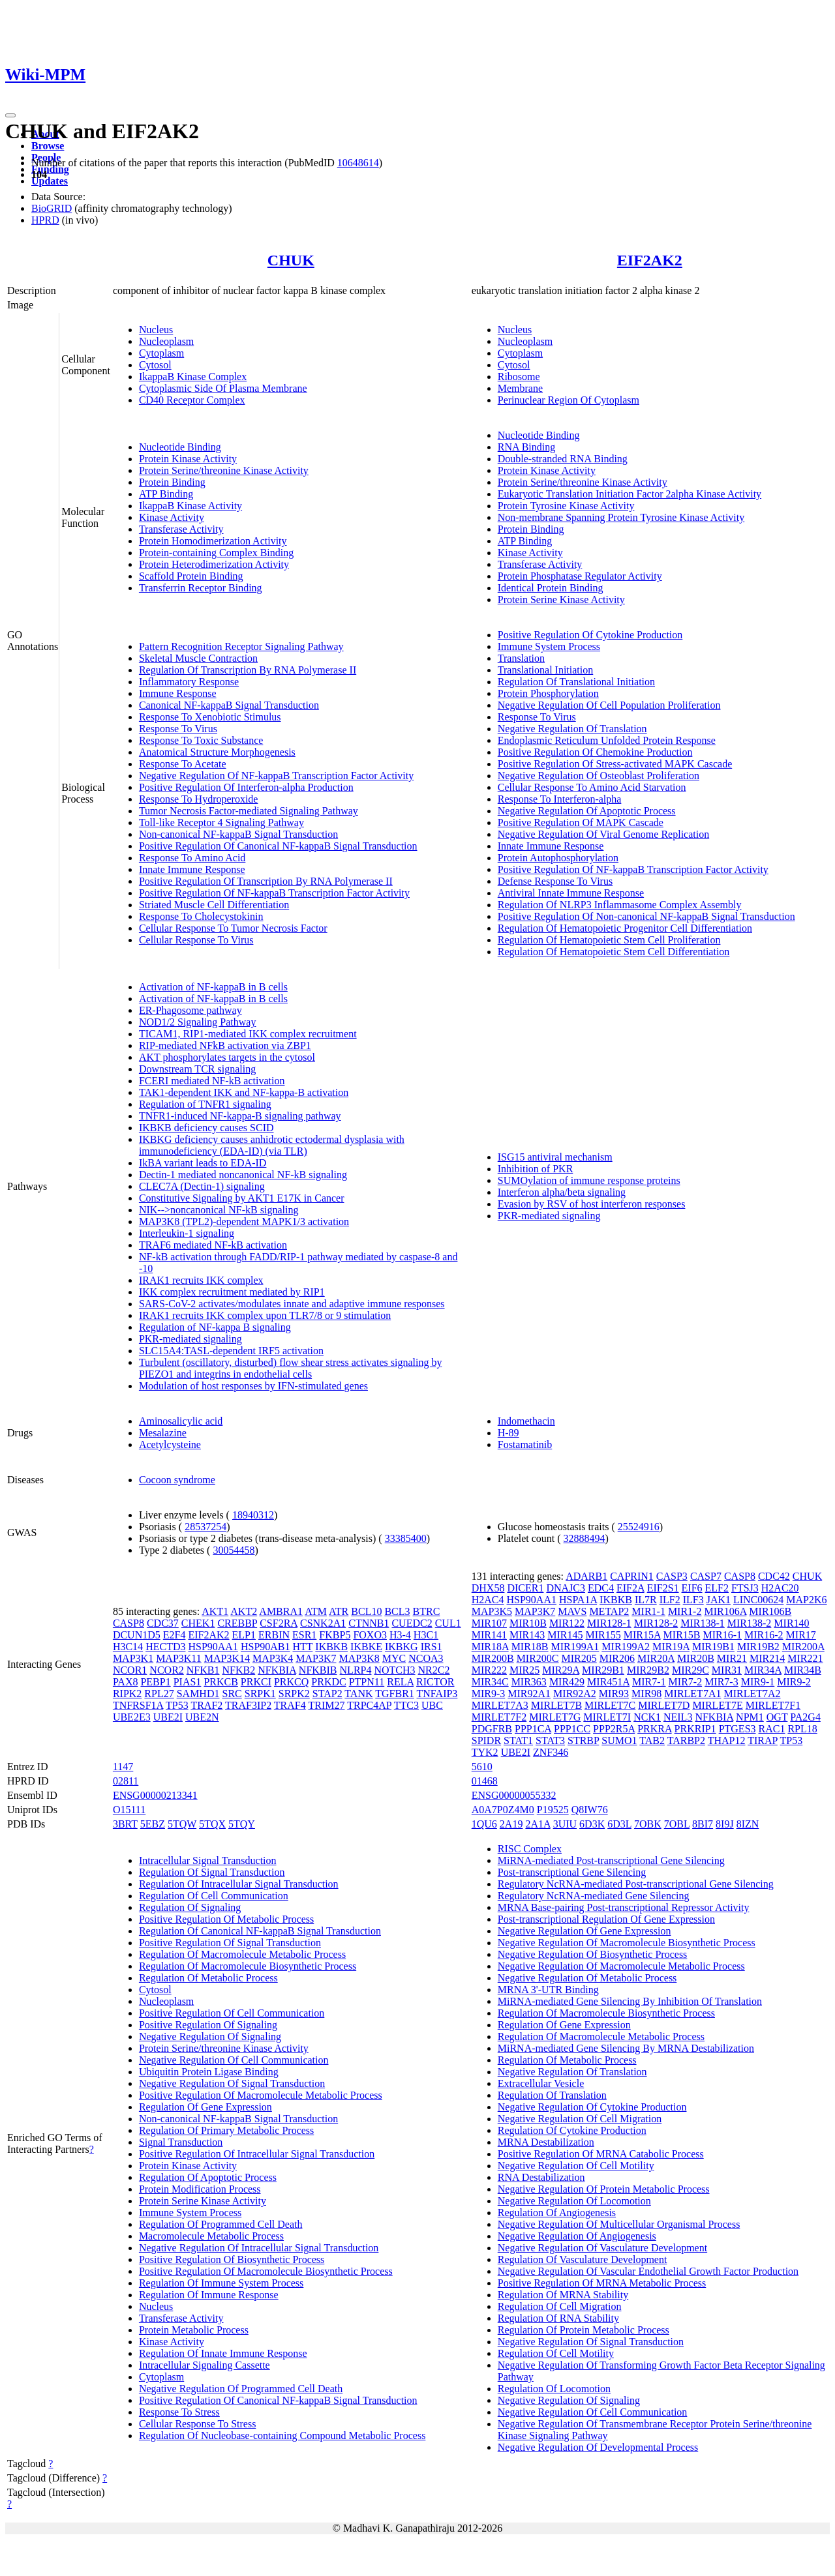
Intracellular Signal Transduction (208, 1860)
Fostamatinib (525, 1444)
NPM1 (750, 1717)
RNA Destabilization (541, 2177)
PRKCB (220, 1681)
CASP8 (128, 1623)
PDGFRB (492, 1728)
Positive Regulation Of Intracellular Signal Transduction (256, 2153)
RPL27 (159, 1693)
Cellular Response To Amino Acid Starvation (592, 787)
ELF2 (717, 1587)
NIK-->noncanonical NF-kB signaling (219, 1209)
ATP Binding (166, 493)
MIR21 (732, 1658)
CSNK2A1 (323, 1623)
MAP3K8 (359, 1658)
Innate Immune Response (192, 869)
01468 (485, 1780)
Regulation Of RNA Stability (558, 2318)
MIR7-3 (721, 1681)
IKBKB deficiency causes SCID (206, 1127)
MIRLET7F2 (499, 1717)
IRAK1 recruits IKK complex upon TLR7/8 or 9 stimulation (265, 1315)
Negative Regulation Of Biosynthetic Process (593, 1954)
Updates (49, 180)
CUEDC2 (411, 1623)
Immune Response (178, 693)
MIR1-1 (648, 1611)
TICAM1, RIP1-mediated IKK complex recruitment (248, 1033)
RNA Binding (526, 446)
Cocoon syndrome (177, 1479)
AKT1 (215, 1611)
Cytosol (155, 364)
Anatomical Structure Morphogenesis (217, 752)
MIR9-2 (794, 1681)
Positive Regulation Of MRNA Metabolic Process (602, 2282)
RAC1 (772, 1728)
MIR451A (608, 1681)
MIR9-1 (758, 1681)
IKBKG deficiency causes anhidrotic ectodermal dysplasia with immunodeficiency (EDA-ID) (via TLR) (271, 1145)
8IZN (747, 1823)
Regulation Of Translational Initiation (576, 681)
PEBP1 (155, 1681)
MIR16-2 (763, 1634)
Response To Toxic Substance (201, 740)
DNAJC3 (565, 1587)
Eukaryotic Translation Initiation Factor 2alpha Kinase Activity (629, 493)
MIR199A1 (575, 1646)
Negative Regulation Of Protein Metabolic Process (604, 2189)
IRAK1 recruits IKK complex (201, 1280)
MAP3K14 (227, 1658)
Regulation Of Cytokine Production (572, 2130)
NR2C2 (434, 1670)
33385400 (406, 1538)
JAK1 (718, 1599)
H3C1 (426, 1634)
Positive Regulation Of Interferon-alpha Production (246, 787)
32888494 (584, 1538)
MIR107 (489, 1623)
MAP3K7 (316, 1658)
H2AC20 (780, 1587)
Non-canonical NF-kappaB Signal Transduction (238, 834)
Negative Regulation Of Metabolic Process (587, 1977)
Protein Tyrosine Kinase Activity (566, 505)
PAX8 (125, 1681)
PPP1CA (533, 1728)
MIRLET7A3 (500, 1705)
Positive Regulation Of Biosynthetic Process (231, 2259)
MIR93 (614, 1693)
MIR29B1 (603, 1670)
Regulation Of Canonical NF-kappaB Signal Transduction (260, 1930)
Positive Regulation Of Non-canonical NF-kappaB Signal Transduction (646, 916)
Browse (47, 145)
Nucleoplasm (166, 341)
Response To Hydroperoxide (198, 799)
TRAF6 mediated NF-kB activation (213, 1245)
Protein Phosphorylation (548, 693)
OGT (777, 1717)
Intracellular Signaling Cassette (204, 2365)
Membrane (520, 388)
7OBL (677, 1823)
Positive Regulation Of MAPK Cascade (580, 822)
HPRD (45, 220)
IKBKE (366, 1646)
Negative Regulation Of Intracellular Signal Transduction (258, 2247)
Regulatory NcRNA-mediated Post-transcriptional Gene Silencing (636, 1883)
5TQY (241, 1823)
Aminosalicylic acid (180, 1421)
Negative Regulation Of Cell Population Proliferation (609, 705)
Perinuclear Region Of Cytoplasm (568, 400)
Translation (521, 658)
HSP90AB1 (265, 1646)
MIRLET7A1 (692, 1693)
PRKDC (328, 1681)
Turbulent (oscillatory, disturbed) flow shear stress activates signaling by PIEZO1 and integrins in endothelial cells (290, 1368)
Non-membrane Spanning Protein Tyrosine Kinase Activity (621, 517)
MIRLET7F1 (773, 1705)
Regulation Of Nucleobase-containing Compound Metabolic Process (282, 2435)
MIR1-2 (685, 1611)
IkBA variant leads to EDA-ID (203, 1162)
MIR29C (690, 1670)
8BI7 (702, 1823)
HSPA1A (578, 1599)
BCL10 (366, 1611)
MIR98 (646, 1693)
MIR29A (560, 1670)
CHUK (290, 260)
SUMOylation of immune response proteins (589, 1180)
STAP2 (327, 1693)
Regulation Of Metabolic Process (208, 1977)
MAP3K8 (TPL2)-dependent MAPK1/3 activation (244, 1221)
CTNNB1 (368, 1623)
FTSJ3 (745, 1587)
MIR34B (802, 1670)
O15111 (129, 1809)
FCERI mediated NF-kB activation (212, 1080)
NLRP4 (356, 1670)
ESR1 (304, 1634)
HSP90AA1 (212, 1646)
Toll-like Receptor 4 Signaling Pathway (221, 822)
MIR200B (493, 1658)
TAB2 (652, 1740)
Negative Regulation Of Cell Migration (580, 2118)
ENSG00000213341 (155, 1795)
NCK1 (647, 1717)
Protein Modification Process (200, 2189)
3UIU (565, 1823)
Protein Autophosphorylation (558, 857)
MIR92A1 (529, 1693)
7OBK (647, 1823)
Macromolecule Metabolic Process (211, 2236)
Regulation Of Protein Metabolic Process (583, 2329)
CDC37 (163, 1623)
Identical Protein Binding (550, 587)
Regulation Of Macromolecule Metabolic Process (242, 1954)
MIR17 (801, 1634)
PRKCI (256, 1681)
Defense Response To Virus (555, 881)
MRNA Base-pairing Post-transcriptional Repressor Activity (624, 1907)
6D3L (619, 1823)
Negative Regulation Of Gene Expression (584, 1930)
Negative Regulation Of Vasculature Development (602, 2247)
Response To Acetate (182, 763)
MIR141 (489, 1634)
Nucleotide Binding (180, 446)
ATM (316, 1611)
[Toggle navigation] (10, 115)
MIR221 (805, 1658)
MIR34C (490, 1681)
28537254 (205, 1526)
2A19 (511, 1823)
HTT (303, 1646)
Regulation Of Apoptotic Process (208, 2177)
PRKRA (654, 1728)
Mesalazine (163, 1432)
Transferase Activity (181, 529)
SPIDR (486, 1740)
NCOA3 (425, 1658)
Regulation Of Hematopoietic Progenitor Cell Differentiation (625, 928)
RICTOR (435, 1681)
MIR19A (671, 1646)
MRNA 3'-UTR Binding (548, 1989)
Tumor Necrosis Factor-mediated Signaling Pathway (248, 810)
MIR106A (725, 1611)
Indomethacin (526, 1421)
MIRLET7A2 (751, 1693)
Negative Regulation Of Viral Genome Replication (603, 834)
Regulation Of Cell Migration (560, 2306)
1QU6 (484, 1823)
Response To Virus (178, 728)
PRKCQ (291, 1681)
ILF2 (670, 1599)
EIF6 (692, 1587)
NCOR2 (166, 1670)
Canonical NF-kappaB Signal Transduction (229, 705)
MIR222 (489, 1670)
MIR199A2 (625, 1646)
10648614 (358, 162)
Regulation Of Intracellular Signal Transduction (239, 1883)
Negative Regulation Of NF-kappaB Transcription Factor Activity (276, 775)
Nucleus (156, 329)
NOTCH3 (394, 1670)
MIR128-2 (656, 1623)
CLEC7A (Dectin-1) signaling (202, 1186)
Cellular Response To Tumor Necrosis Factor (233, 928)
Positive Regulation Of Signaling (208, 2024)
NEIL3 (677, 1717)
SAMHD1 (198, 1693)
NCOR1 (130, 1670)
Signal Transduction (180, 2142)
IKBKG (401, 1646)
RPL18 (802, 1728)
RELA (400, 1681)
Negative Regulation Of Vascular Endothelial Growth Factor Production (648, 2271)
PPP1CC (572, 1728)
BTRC (426, 1611)
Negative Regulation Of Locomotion (574, 2200)
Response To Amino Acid (192, 857)
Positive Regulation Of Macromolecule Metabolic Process (260, 2095)
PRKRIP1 (695, 1728)
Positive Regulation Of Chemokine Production (595, 752)
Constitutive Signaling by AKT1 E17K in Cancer (241, 1198)
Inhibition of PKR (535, 1168)
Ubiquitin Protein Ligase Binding (209, 2071)
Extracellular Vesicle (541, 2083)
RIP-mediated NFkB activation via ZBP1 (225, 1045)
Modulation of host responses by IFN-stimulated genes (253, 1385)
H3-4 (400, 1634)
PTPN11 (367, 1681)
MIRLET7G (555, 1717)
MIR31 (727, 1670)
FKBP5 (334, 1634)
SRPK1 (260, 1693)
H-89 (508, 1432)
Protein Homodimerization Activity (213, 540)
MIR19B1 (713, 1646)
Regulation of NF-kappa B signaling (215, 1327)
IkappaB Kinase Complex (193, 376)
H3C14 (128, 1646)
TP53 (177, 1705)
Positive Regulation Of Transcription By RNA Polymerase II (266, 881)
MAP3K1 (133, 1658)
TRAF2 (206, 1705)
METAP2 (609, 1611)
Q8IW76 (589, 1809)
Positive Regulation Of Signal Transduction (230, 1942)
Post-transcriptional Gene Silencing (572, 1872)
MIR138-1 (702, 1623)
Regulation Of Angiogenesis (557, 2212)
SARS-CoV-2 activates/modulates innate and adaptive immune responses (292, 1303)
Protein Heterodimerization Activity (214, 564)
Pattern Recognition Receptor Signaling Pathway (241, 646)
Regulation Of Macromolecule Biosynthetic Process (247, 1966)
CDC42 (774, 1576)
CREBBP (237, 1623)
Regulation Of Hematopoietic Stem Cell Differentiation (614, 951)
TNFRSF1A (138, 1705)
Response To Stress (179, 2412)
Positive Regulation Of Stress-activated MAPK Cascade (615, 763)
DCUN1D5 (136, 1634)
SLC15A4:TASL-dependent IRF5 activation (231, 1350)
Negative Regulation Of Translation (572, 728)
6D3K (592, 1823)
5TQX (212, 1823)
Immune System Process (549, 646)
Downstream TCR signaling (197, 1068)
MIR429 (566, 1681)
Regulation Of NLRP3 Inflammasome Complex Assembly (620, 904)
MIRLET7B (556, 1705)
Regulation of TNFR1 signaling (205, 1104)
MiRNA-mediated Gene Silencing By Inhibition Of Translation (630, 2001)
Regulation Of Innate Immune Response (223, 2353)
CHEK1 (198, 1623)
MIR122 (566, 1623)
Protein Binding (172, 482)
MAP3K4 (272, 1658)
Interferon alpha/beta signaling (562, 1192)
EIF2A (630, 1587)
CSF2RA (278, 1623)
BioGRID (51, 208)
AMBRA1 (281, 1611)
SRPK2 (294, 1693)
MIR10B (528, 1623)
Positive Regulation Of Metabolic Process (226, 1919)
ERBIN (274, 1634)
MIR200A (803, 1646)
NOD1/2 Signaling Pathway (197, 1022)
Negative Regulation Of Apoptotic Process (587, 810)
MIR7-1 (649, 1681)
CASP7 (705, 1576)
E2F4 (174, 1634)
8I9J (725, 1823)
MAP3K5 (492, 1611)
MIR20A (656, 1658)
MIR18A (490, 1646)
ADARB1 (586, 1576)
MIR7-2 (686, 1681)
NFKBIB (318, 1670)
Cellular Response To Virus (196, 939)
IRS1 (431, 1646)
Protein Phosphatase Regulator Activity (580, 576)
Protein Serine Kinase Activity (561, 599)
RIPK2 (127, 1693)
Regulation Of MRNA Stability (563, 2294)
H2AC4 (488, 1599)
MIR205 (579, 1658)
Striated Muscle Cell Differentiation (214, 904)
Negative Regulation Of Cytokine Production (592, 2106)
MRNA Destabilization (546, 2142)
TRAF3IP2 (248, 1705)
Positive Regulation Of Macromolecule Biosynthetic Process (266, 2271)
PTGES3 (737, 1728)
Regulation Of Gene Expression (205, 2106)
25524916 (639, 1526)
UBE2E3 (132, 1717)
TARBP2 (686, 1740)
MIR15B (682, 1634)
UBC (432, 1705)
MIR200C (538, 1658)
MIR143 (527, 1634)
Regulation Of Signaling (190, 1907)
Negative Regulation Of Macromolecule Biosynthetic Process (626, 1942)
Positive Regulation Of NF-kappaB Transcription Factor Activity (274, 892)
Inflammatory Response (189, 681)
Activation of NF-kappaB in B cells (213, 986)
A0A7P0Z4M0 (503, 1809)
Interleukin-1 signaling (186, 1233)
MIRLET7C (609, 1705)
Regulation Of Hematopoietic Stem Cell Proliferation (609, 939)
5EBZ (152, 1823)
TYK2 (485, 1752)
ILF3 (693, 1599)
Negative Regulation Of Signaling (210, 2036)
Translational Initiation (546, 669)
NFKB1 (203, 1670)
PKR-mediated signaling (190, 1338)
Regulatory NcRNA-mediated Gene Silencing (594, 1895)
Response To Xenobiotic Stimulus (210, 716)
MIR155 (602, 1634)
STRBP (583, 1740)
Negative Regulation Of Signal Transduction (232, 2083)
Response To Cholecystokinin (201, 916)
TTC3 (406, 1705)
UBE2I (168, 1717)
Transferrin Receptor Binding (200, 587)
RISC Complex (530, 1848)
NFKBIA (277, 1670)
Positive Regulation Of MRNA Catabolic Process (601, 2153)
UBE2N (202, 1717)
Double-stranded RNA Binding (563, 458)
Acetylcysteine (170, 1444)
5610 (482, 1766)
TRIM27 (326, 1705)
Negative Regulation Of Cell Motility (576, 2165)
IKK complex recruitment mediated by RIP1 (232, 1291)
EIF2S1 (663, 1587)
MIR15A (642, 1634)
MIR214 (767, 1658)
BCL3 (397, 1611)
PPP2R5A (614, 1728)
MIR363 (529, 1681)
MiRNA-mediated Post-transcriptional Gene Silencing (611, 1860)
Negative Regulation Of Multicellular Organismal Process (619, 2224)
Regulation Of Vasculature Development (582, 2259)
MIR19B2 (758, 1646)
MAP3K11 (179, 1658)
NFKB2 (238, 1670)
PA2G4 (805, 1717)
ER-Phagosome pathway (190, 1010)
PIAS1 (188, 1681)
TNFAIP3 (437, 1693)
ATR (338, 1611)
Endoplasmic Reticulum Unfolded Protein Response (607, 740)
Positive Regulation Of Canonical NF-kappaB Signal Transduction (278, 845)
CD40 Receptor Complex (192, 400)
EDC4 (601, 1587)
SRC (231, 1693)
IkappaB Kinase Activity (190, 505)
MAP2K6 (806, 1599)
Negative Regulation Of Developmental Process (598, 2447)
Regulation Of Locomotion (554, 2388)
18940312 (253, 1514)
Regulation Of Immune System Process (221, 2282)
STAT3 (550, 1740)
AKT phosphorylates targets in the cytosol (227, 1057)
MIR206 (617, 1658)
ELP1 (244, 1634)
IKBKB (331, 1646)
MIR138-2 (749, 1623)
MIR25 (524, 1670)
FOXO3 (370, 1634)
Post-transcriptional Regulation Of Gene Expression (606, 1919)
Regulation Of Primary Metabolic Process (226, 2130)
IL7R (646, 1599)
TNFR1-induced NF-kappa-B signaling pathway (240, 1115)
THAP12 (727, 1740)
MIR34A (763, 1670)
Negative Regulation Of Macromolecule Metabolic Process (621, 1966)
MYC (394, 1658)
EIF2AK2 (649, 260)
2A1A (537, 1823)
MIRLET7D (664, 1705)
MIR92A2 (574, 1693)
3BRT (125, 1823)
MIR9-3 (489, 1693)
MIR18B (530, 1646)
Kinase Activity (171, 517)
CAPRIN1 (632, 1576)
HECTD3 (165, 1646)
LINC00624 (758, 1599)
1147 (123, 1766)
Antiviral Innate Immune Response (571, 892)
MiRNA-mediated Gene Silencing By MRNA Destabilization (626, 2048)
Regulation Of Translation (552, 2095)
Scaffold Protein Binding (191, 576)
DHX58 (488, 1587)
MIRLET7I (607, 1717)
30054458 (233, 1550)
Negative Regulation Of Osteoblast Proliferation (598, 775)
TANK (358, 1693)
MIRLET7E (717, 1705)
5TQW (182, 1823)
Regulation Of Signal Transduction (212, 1872)
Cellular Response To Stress (197, 2423)
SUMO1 (619, 1740)
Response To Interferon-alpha (560, 799)
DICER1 (525, 1587)
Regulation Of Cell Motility (556, 2353)
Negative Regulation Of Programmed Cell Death (240, 2388)
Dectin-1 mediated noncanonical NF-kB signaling (243, 1174)
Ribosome (519, 376)
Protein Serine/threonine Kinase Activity (224, 470)
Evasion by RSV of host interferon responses (592, 1203)
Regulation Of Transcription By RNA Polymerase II (247, 669)
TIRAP (763, 1740)
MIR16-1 (722, 1634)
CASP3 (672, 1576)
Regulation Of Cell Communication (213, 1895)
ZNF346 (550, 1752)
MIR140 (791, 1623)
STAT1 (518, 1740)
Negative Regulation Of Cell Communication (234, 2059)
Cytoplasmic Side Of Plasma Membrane (223, 388)
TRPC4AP (369, 1705)
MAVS (572, 1611)
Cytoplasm (161, 353)
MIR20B (695, 1658)
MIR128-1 (609, 1623)
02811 (125, 1780)
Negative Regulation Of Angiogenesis (577, 2236)
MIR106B (770, 1611)
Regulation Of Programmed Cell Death (221, 2224)
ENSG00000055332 (514, 1795)
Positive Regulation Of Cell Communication (231, 2013)
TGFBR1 (394, 1693)
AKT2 (243, 1611)
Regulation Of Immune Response (209, 2294)
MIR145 (565, 1634)
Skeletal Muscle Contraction (198, 658)
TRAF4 (290, 1705)
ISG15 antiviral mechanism (555, 1156)
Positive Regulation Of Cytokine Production (590, 634)
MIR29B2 (648, 1670)
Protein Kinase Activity (188, 458)
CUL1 (448, 1623)
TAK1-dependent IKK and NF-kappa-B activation (243, 1092)
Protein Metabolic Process (194, 2329)
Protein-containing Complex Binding (216, 552)
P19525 (553, 1809)
